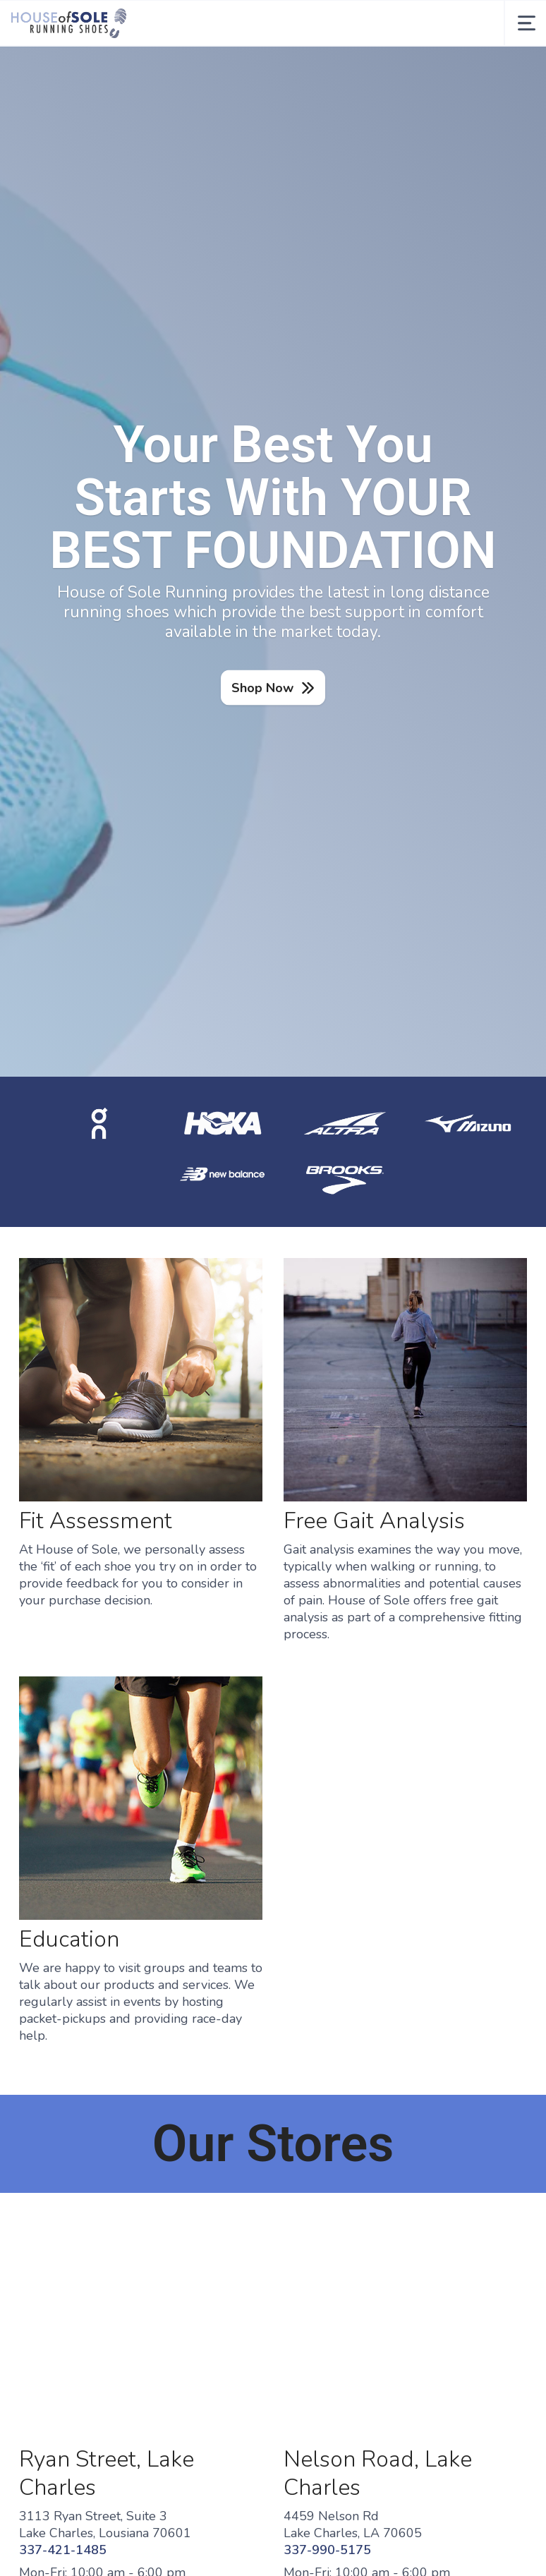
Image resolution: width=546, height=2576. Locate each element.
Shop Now (262, 687)
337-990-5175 (327, 2549)
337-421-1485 (63, 2549)
